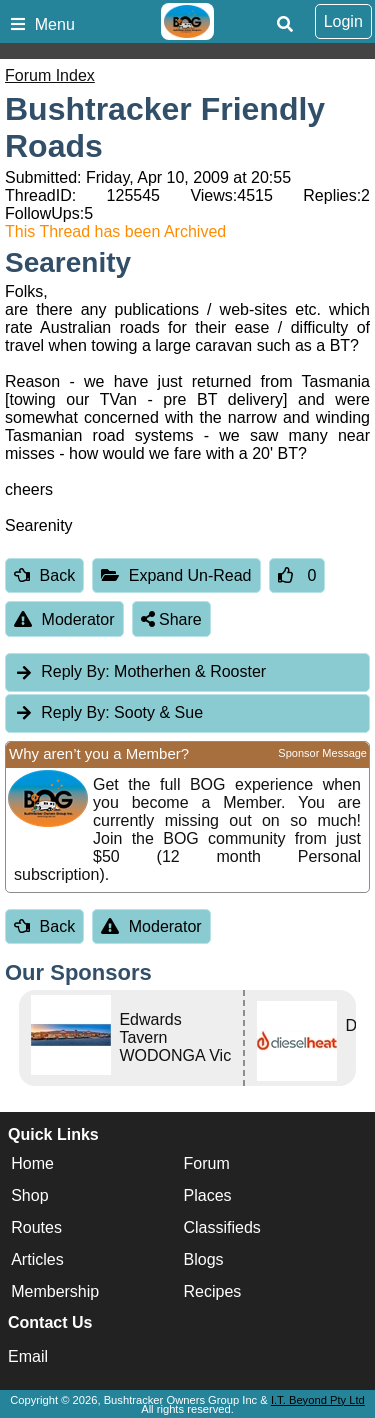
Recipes (213, 1291)
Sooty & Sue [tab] (108, 712)
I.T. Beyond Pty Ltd (318, 1400)
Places (208, 1195)
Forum (207, 1163)
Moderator (64, 619)
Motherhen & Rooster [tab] (140, 671)
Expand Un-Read (176, 575)
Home (32, 1163)
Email (28, 1356)
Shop (29, 1195)
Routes (36, 1227)
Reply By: (75, 671)
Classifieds (222, 1227)
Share (171, 619)
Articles (37, 1259)
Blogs (204, 1259)
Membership (55, 1291)
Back (44, 575)
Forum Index (50, 75)
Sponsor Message (322, 753)
